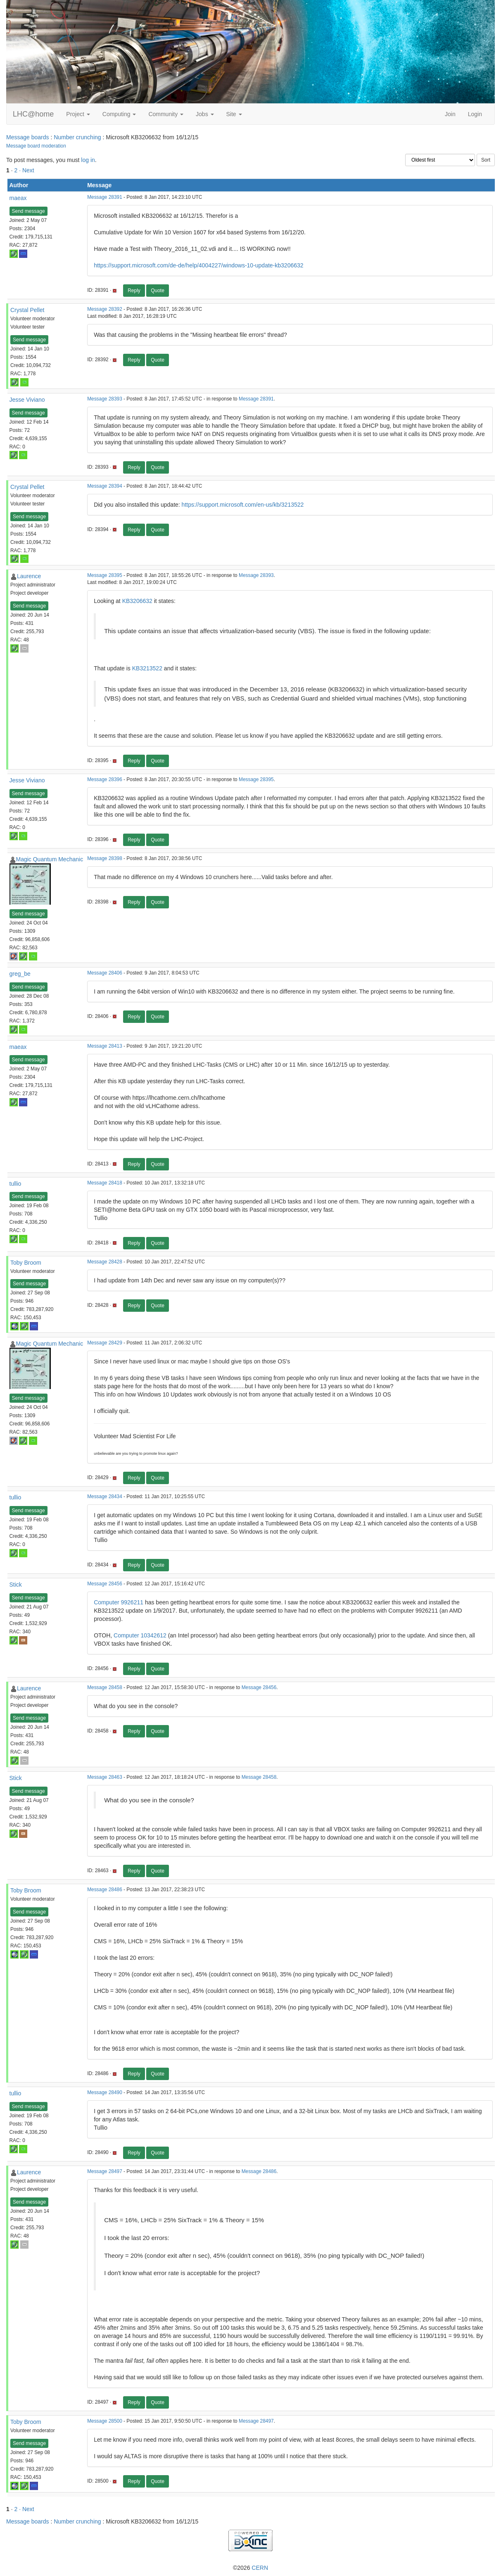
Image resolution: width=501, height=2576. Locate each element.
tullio (15, 1183)
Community (165, 114)
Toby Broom (25, 1262)
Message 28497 (104, 2171)
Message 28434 (104, 1496)
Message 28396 (104, 779)
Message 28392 (104, 309)
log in (88, 160)
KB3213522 (147, 668)
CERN (260, 2567)
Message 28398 (104, 858)
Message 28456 (104, 1584)
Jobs (205, 114)
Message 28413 (104, 1046)
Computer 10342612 (140, 1635)
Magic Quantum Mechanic (49, 859)
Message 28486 (104, 1889)
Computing (119, 114)
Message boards (27, 137)
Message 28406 (104, 973)
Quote (157, 290)
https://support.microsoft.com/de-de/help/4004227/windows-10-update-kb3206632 (198, 265)
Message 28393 (104, 399)
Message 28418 (104, 1183)
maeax (18, 198)
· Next (26, 170)
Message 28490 (104, 2092)
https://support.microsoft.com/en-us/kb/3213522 (243, 504)
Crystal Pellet (27, 310)
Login (475, 114)
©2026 (250, 2567)
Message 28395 (104, 575)
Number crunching (77, 137)
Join (450, 114)
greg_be (20, 973)
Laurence (29, 576)
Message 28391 (104, 197)
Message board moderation (36, 146)
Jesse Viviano (27, 399)
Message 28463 (104, 1777)
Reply (134, 290)
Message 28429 (104, 1343)
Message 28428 (104, 1262)
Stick (15, 1584)
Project (78, 114)
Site (234, 114)
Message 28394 (104, 486)
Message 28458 (104, 1687)
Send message (28, 211)
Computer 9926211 (118, 1602)
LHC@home (33, 114)
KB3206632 (137, 601)
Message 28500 (104, 2421)
